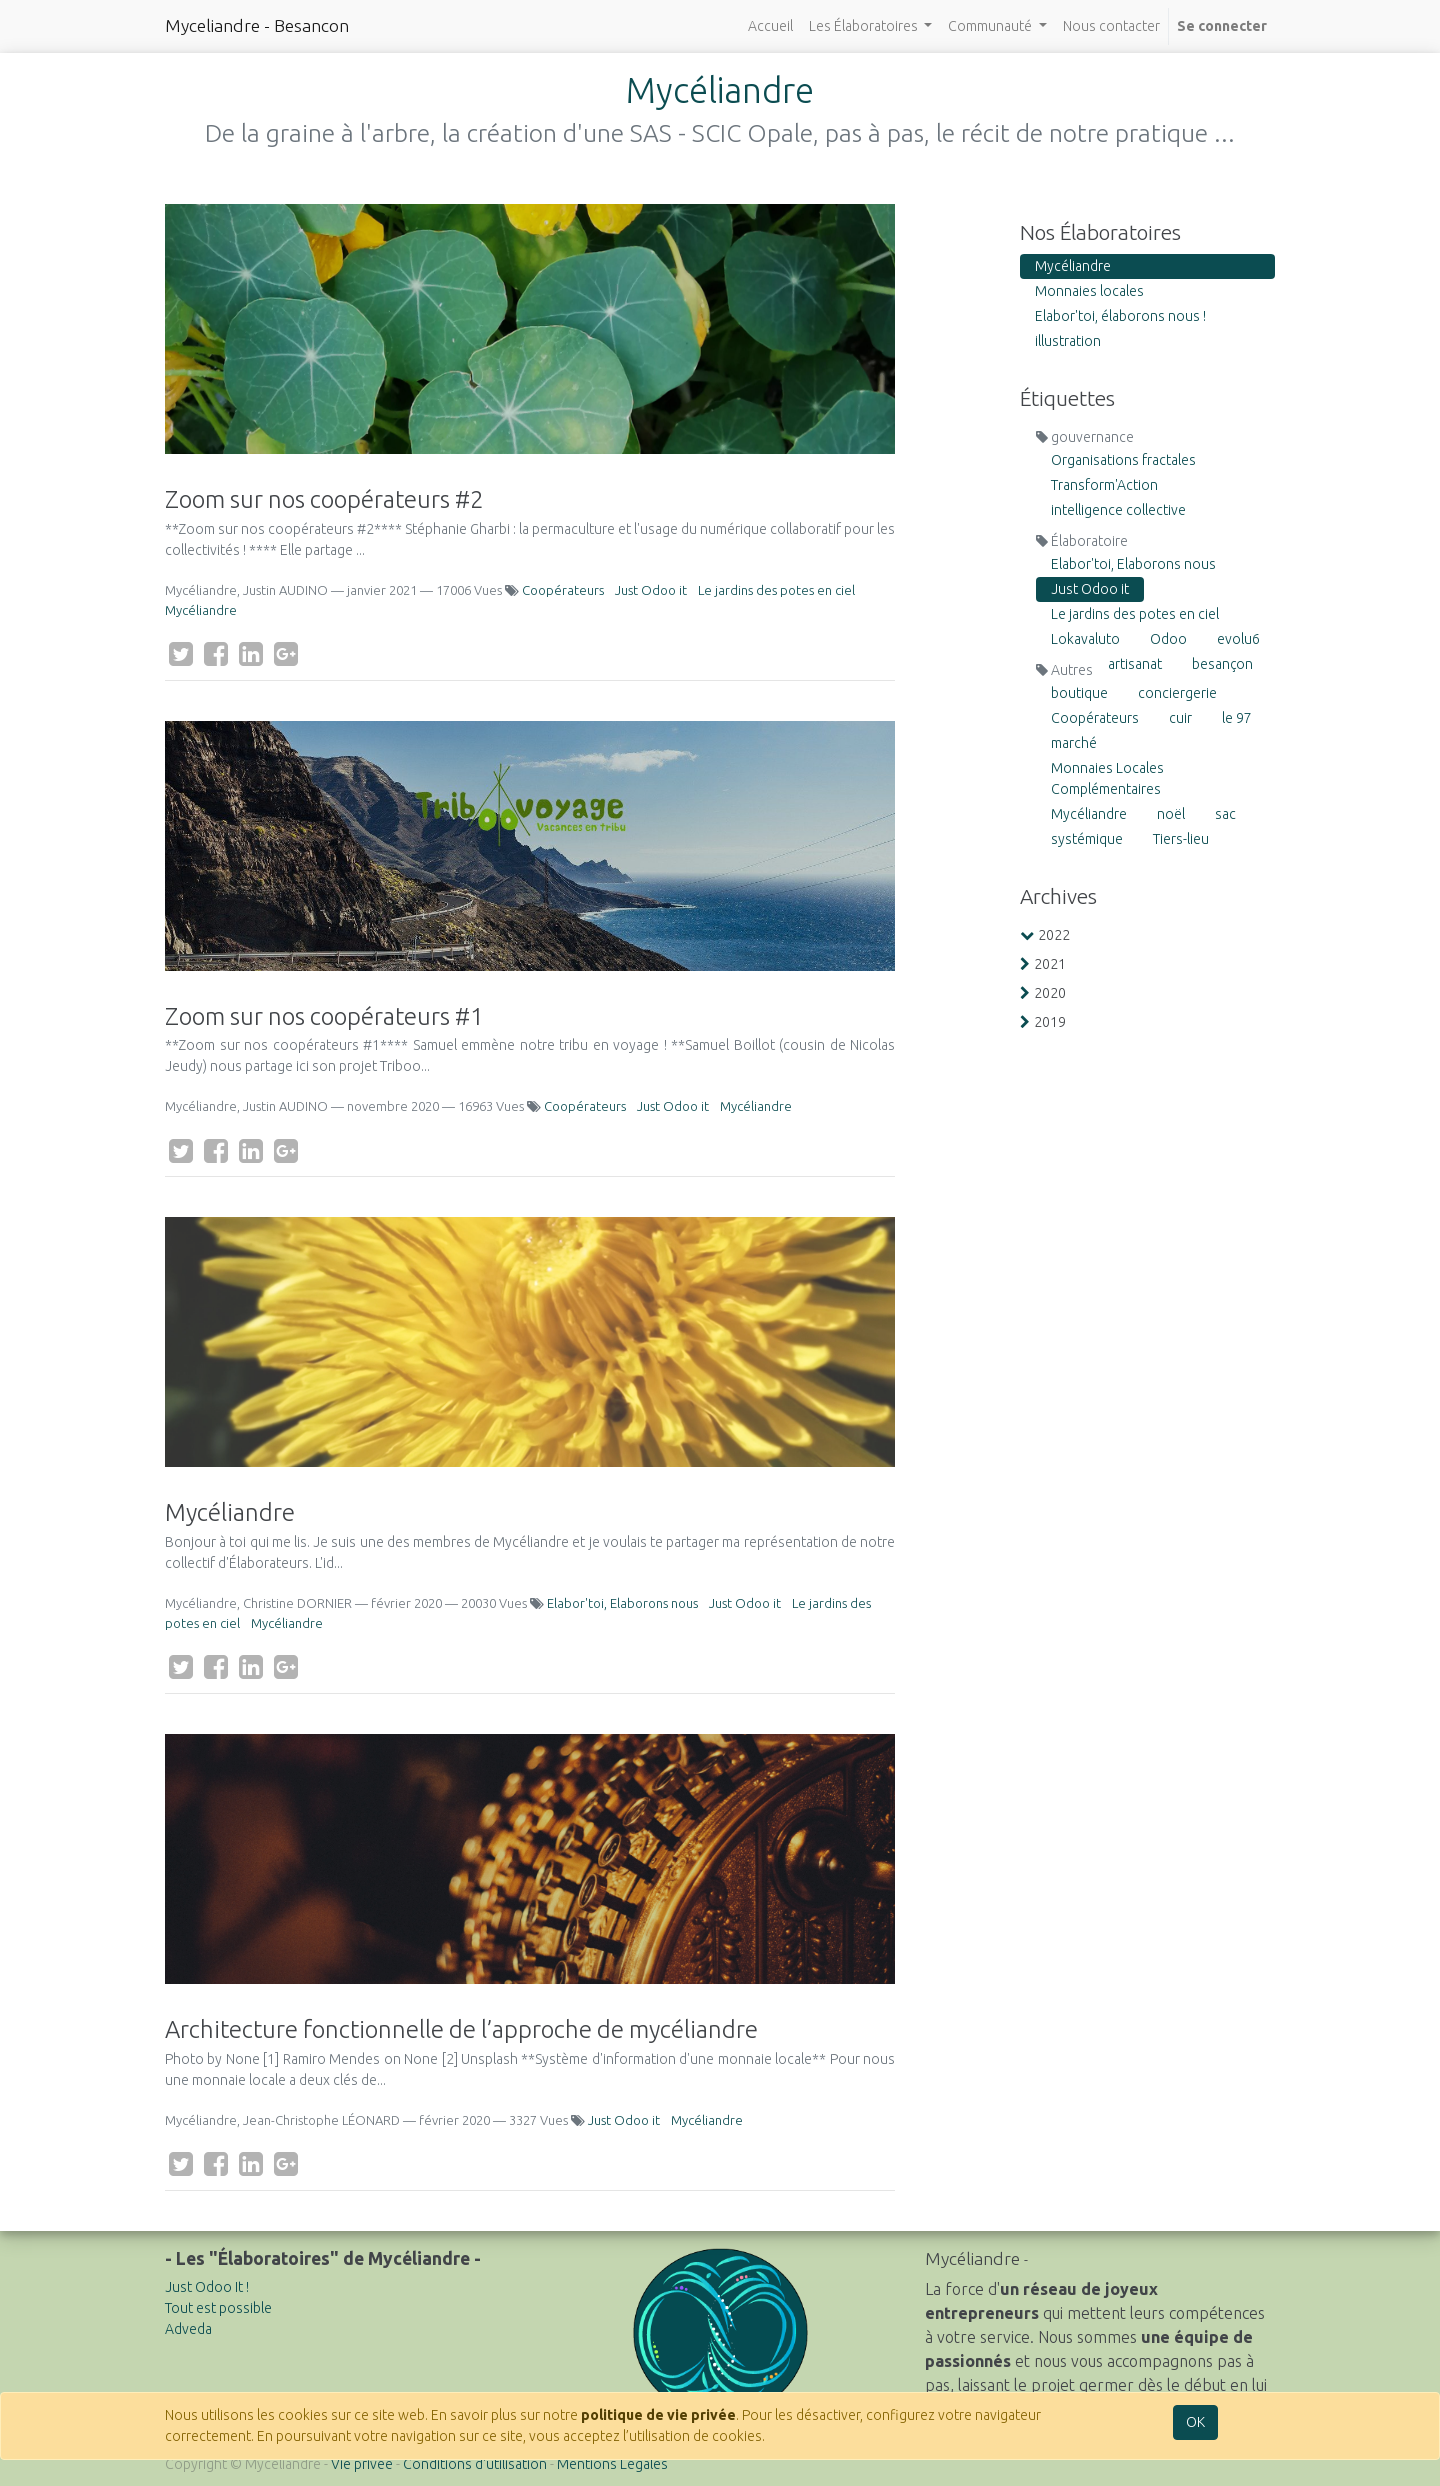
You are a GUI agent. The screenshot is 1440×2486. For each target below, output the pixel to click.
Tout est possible (218, 2308)
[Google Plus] (286, 654)
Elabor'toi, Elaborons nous (622, 1603)
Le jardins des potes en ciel (776, 590)
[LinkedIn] (251, 654)
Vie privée (362, 2464)
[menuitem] (770, 26)
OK (1195, 2422)
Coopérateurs (563, 590)
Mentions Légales (612, 2464)
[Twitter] (181, 654)
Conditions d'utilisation (475, 2464)
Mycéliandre (201, 610)
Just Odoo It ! (207, 2287)
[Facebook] (216, 654)
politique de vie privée (658, 2415)
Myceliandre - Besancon (257, 25)
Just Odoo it (651, 590)
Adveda (188, 2329)
